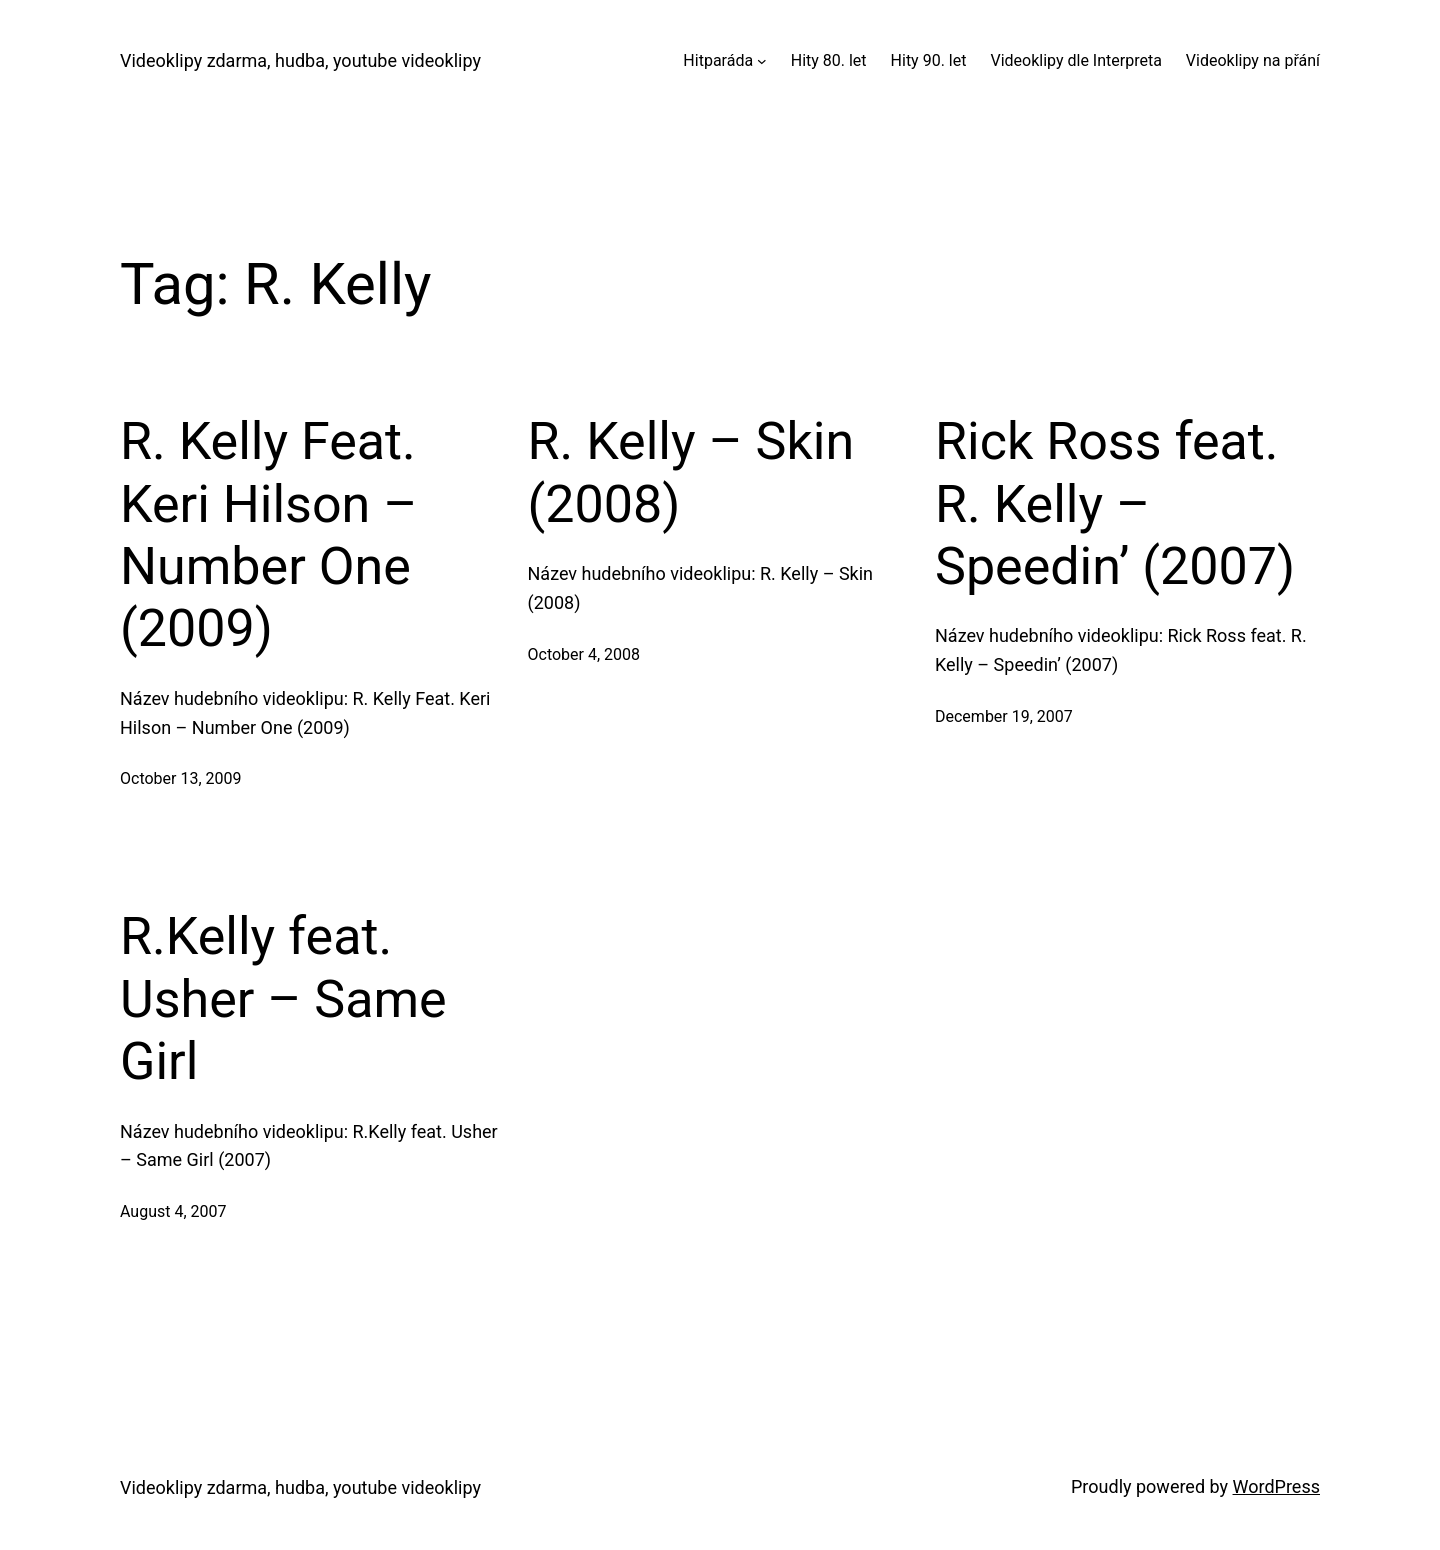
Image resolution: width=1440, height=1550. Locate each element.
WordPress (1276, 1486)
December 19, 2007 (1004, 716)
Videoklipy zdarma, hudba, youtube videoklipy (300, 60)
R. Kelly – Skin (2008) (691, 472)
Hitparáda (718, 60)
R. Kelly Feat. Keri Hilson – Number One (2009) (268, 535)
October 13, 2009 (181, 778)
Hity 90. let (929, 60)
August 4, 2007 (173, 1211)
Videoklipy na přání (1253, 60)
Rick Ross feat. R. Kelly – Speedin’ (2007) (1115, 504)
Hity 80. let (829, 60)
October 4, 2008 (584, 654)
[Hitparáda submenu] (762, 61)
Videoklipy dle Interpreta (1075, 60)
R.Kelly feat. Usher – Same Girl (283, 999)
